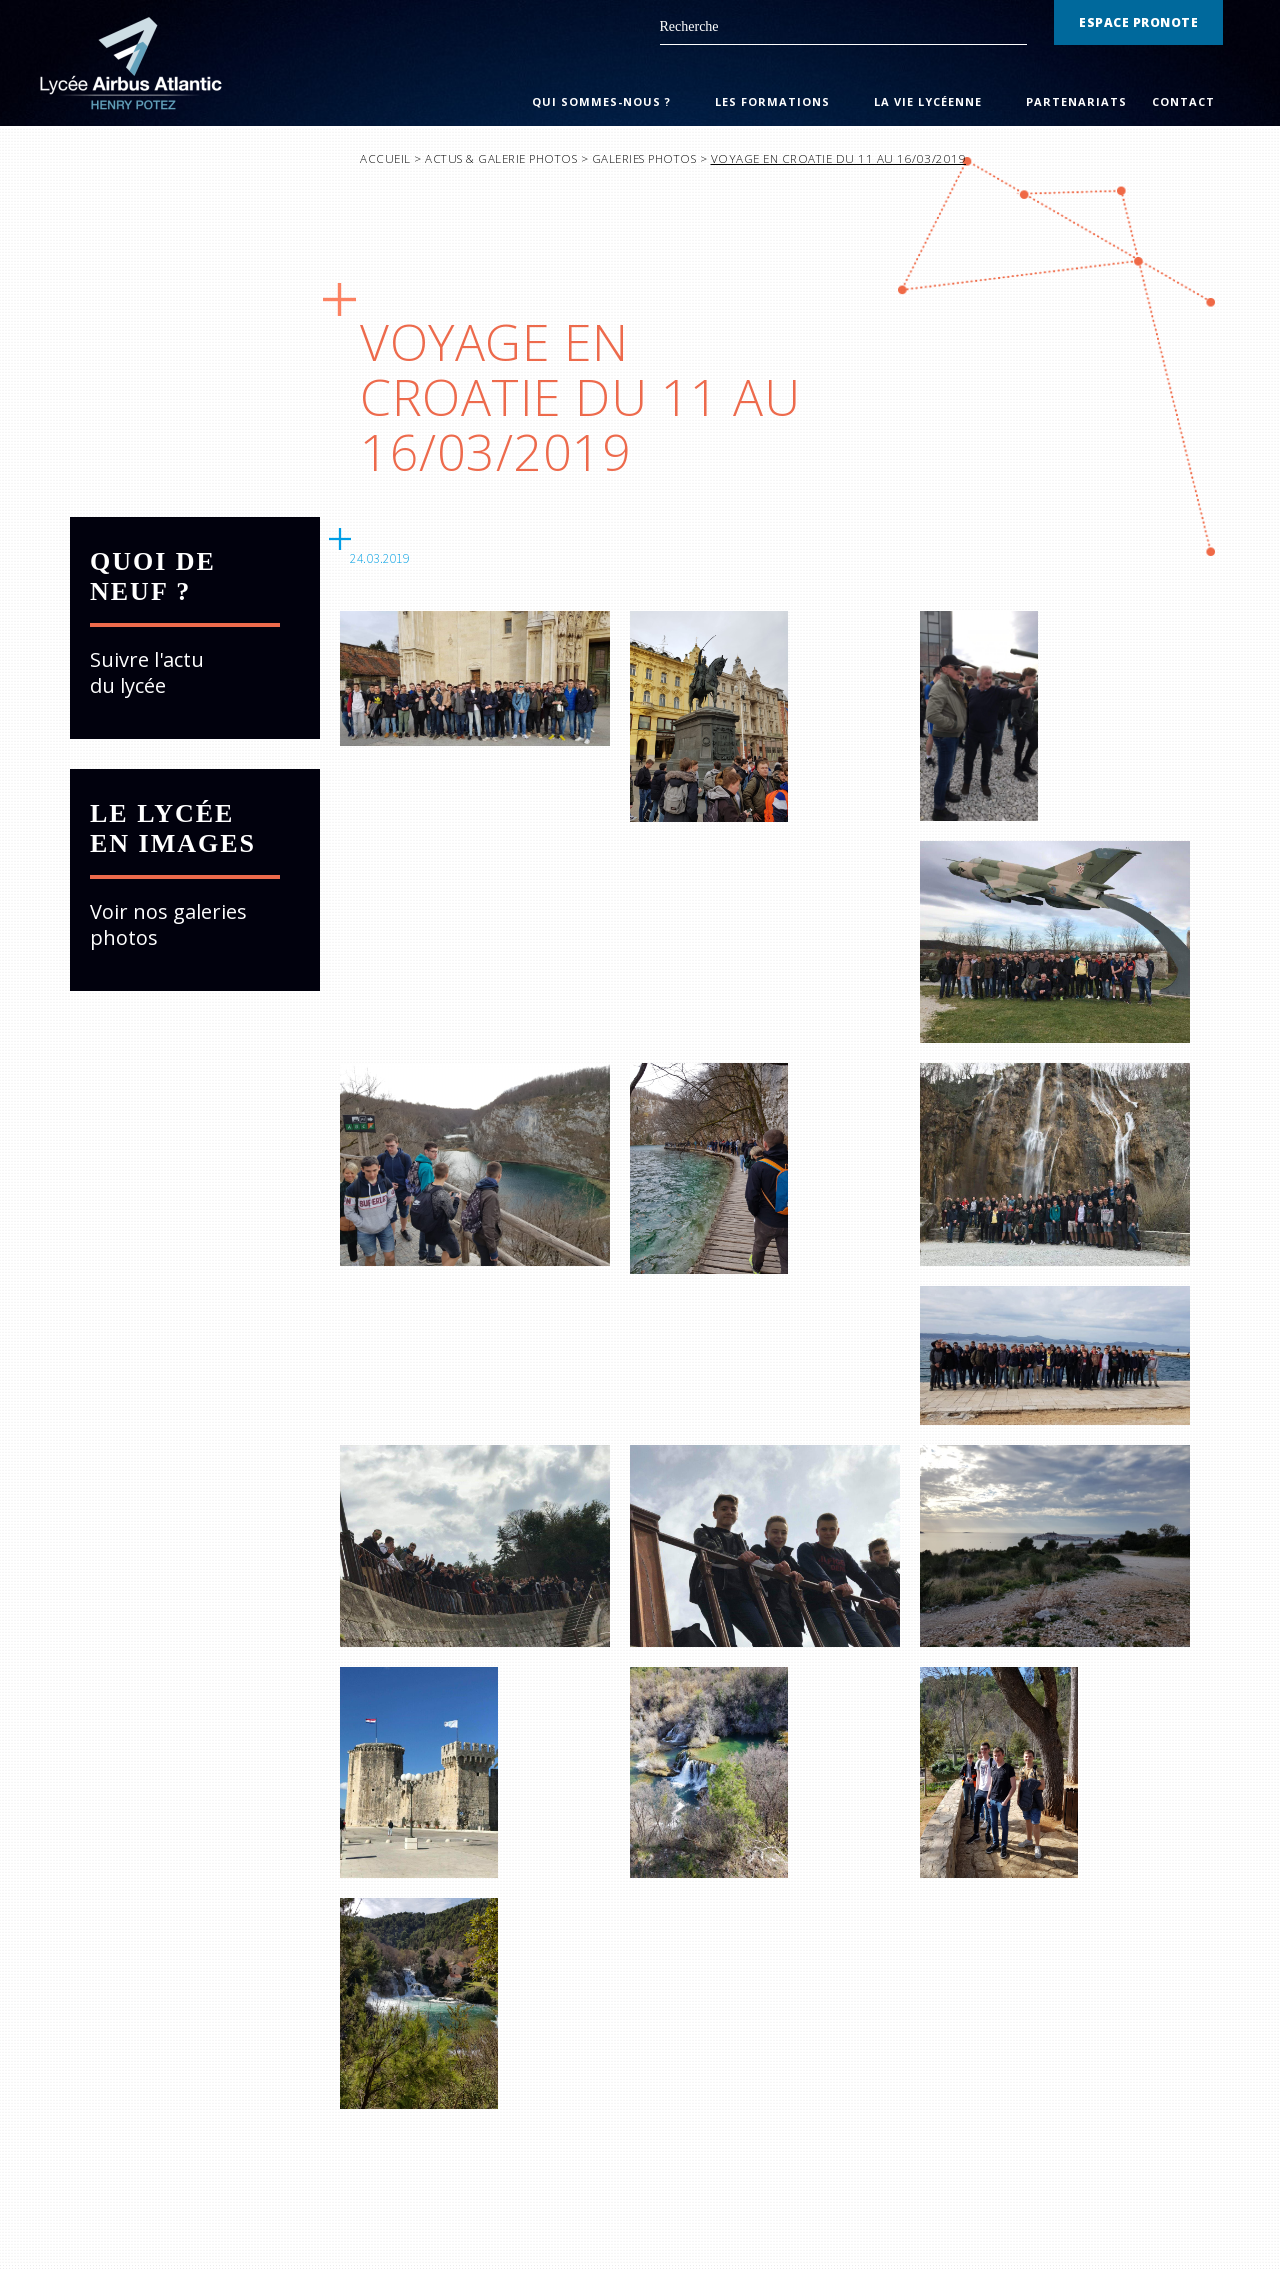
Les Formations (772, 101)
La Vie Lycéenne (928, 101)
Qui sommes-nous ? (601, 101)
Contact (1183, 101)
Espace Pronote (1138, 22)
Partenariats (1076, 101)
